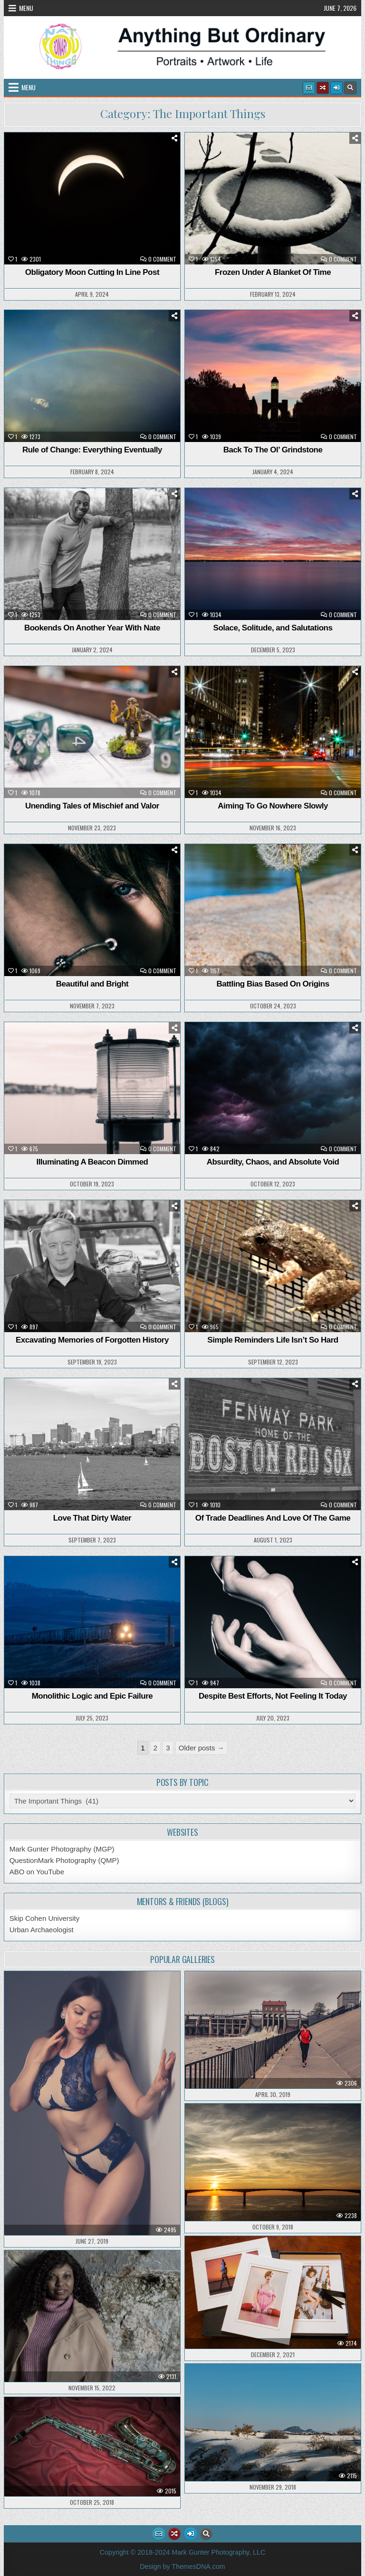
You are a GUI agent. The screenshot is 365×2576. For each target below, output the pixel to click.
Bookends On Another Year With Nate (92, 627)
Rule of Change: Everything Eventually (92, 449)
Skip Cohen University (45, 1918)
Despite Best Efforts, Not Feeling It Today (273, 1696)
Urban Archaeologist (42, 1930)
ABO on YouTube (37, 1872)
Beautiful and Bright (92, 983)
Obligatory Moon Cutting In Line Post (92, 272)
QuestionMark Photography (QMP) (64, 1860)
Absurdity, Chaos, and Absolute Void (273, 1161)
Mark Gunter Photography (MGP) (62, 1849)
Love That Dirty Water (92, 1518)
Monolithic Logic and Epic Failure (92, 1696)
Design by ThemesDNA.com (182, 2566)
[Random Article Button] (322, 88)
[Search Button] (350, 88)
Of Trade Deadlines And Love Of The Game (273, 1518)
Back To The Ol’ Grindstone (273, 449)
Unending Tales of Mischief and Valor (92, 805)
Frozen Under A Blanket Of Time (273, 272)
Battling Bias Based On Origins (272, 983)
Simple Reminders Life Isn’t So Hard (272, 1339)
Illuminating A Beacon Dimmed (92, 1161)
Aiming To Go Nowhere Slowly (273, 805)
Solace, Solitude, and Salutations (273, 627)
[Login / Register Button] (336, 88)
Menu (26, 8)
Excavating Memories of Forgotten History (92, 1339)
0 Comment (162, 259)
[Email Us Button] (309, 88)
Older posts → (201, 1748)
